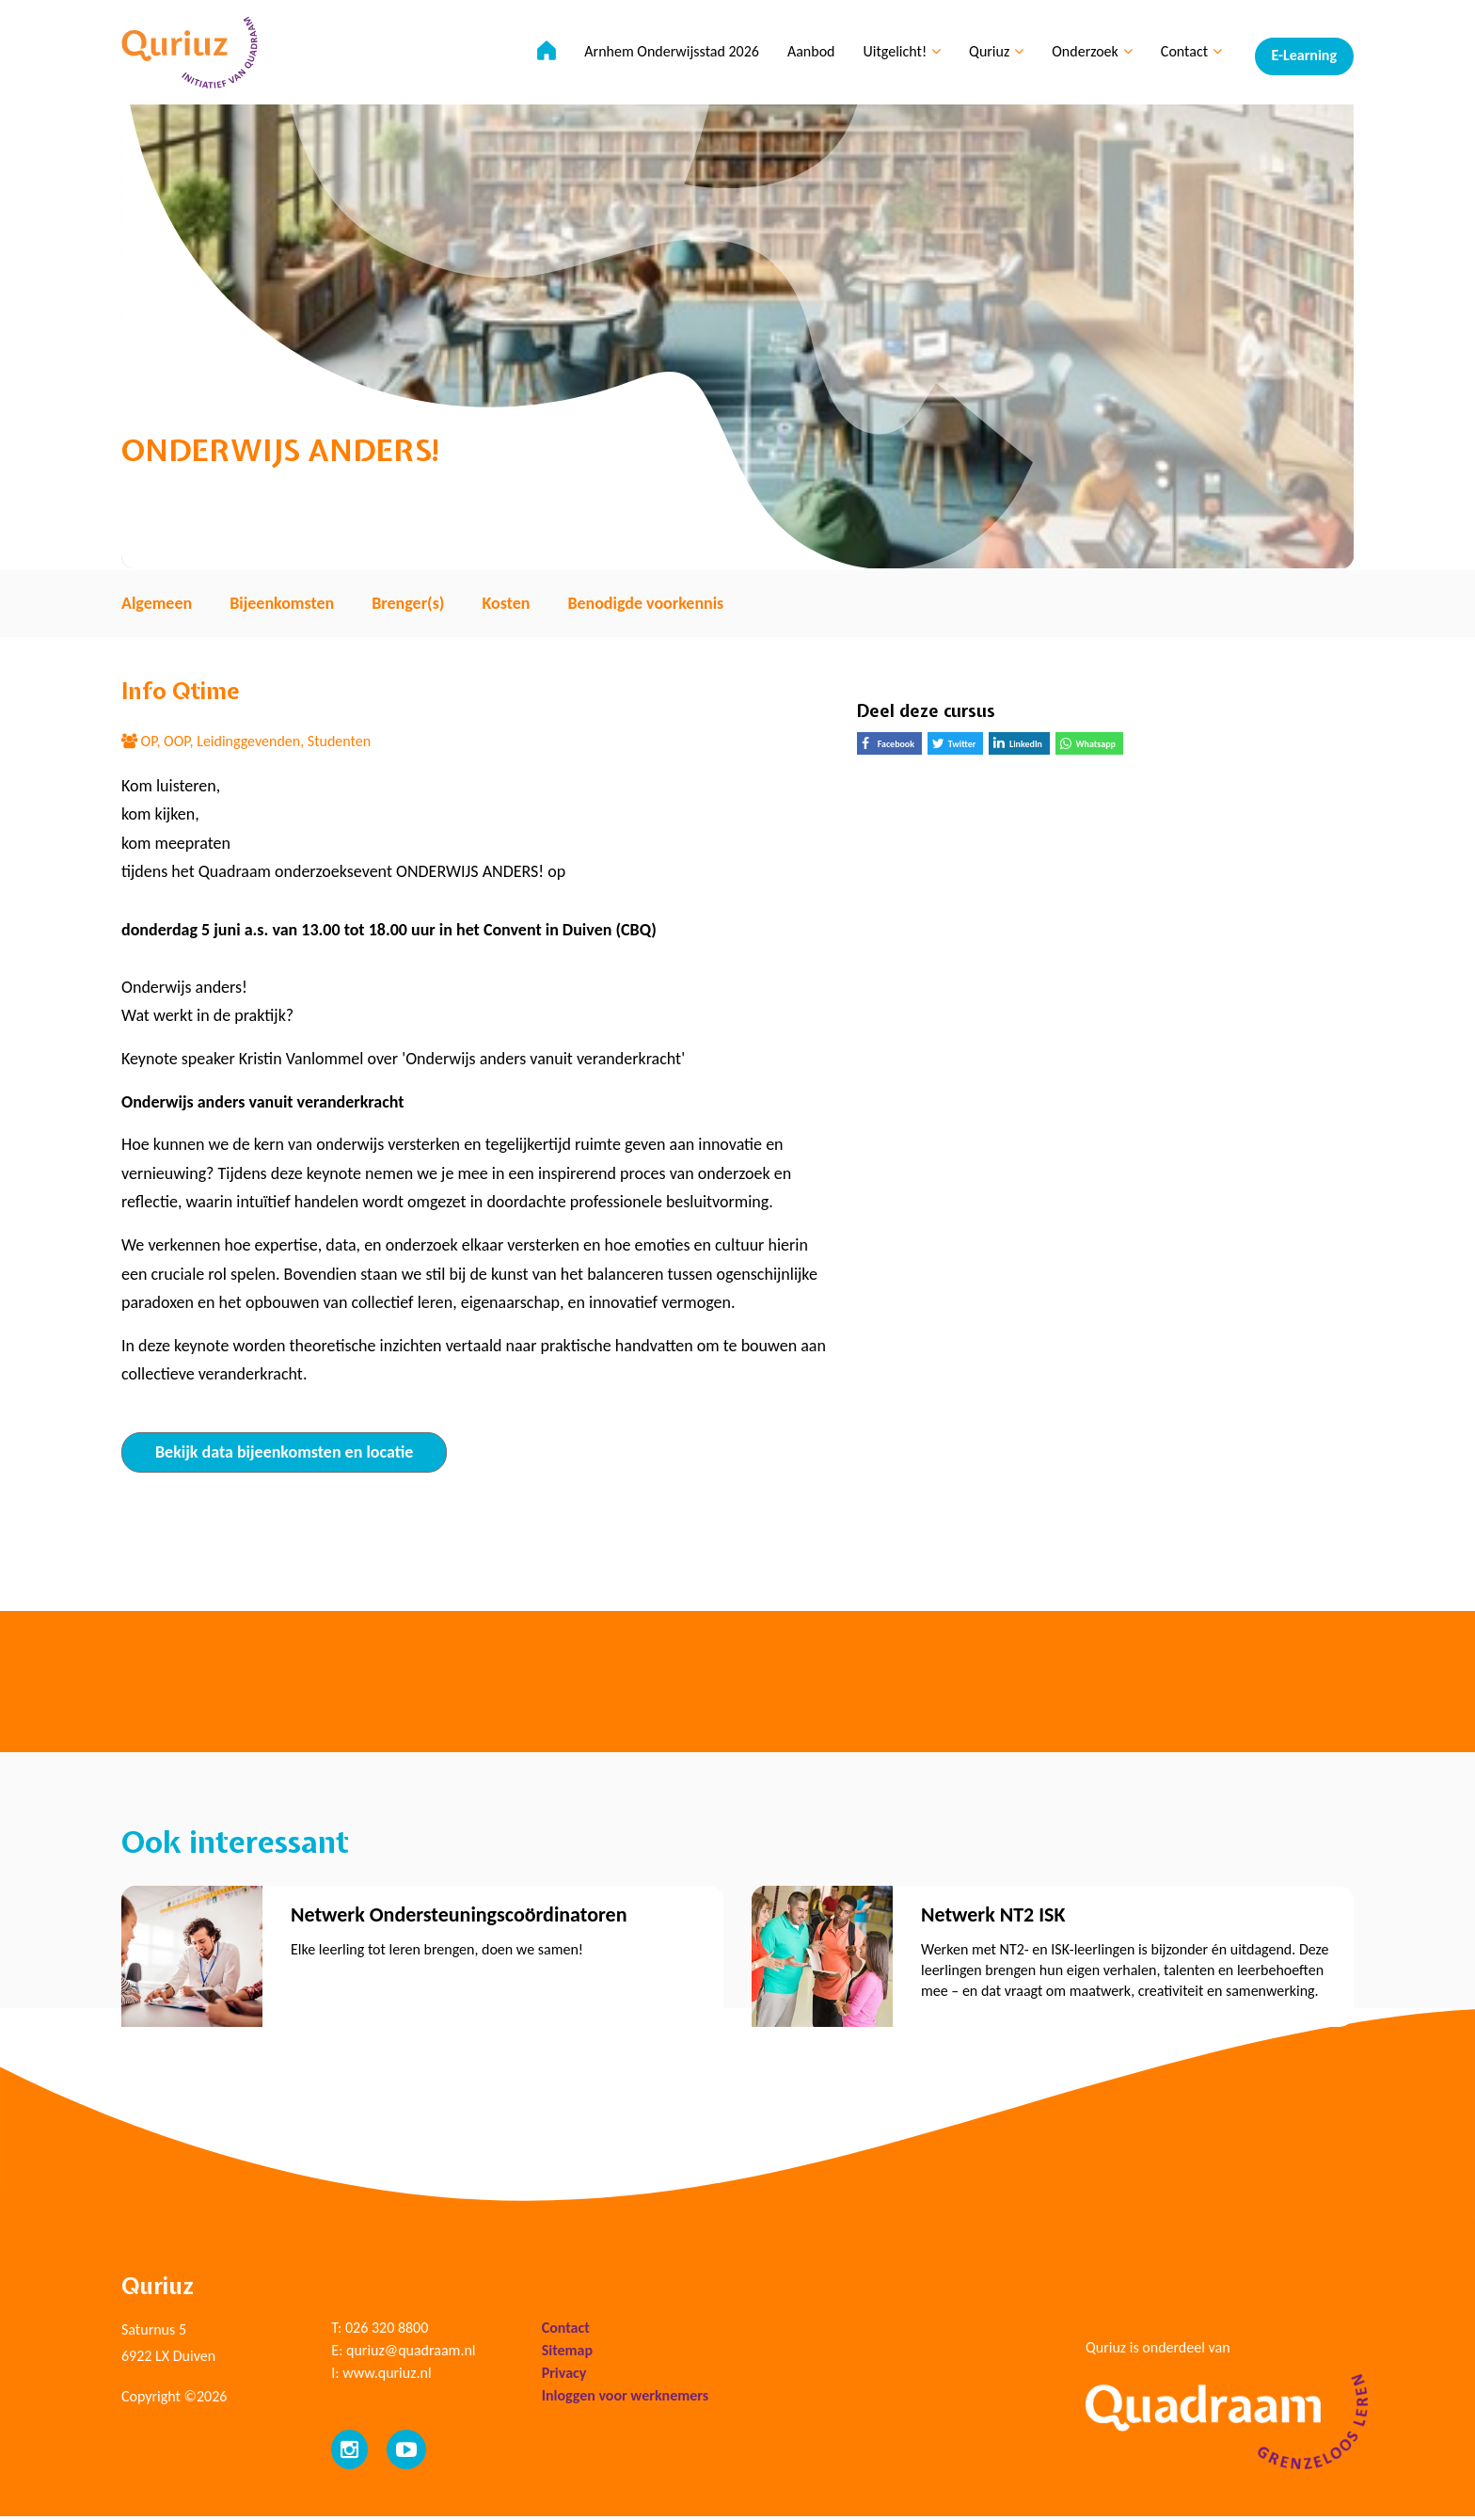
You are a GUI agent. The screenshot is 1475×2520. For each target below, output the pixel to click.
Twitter (958, 746)
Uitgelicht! (897, 57)
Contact (1185, 57)
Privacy (564, 2376)
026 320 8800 (386, 2331)
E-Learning (1304, 57)
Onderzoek (1087, 57)
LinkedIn (1021, 745)
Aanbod (806, 57)
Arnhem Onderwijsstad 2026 (666, 57)
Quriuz (991, 57)
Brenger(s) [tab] (408, 603)
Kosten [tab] (506, 603)
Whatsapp (1091, 746)
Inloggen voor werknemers (625, 2399)
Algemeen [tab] (156, 603)
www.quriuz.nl (386, 2376)
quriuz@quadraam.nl (410, 2354)
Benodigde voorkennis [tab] (645, 603)
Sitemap (567, 2354)
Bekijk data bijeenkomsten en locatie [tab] (284, 1452)
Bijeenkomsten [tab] (282, 603)
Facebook (892, 746)
